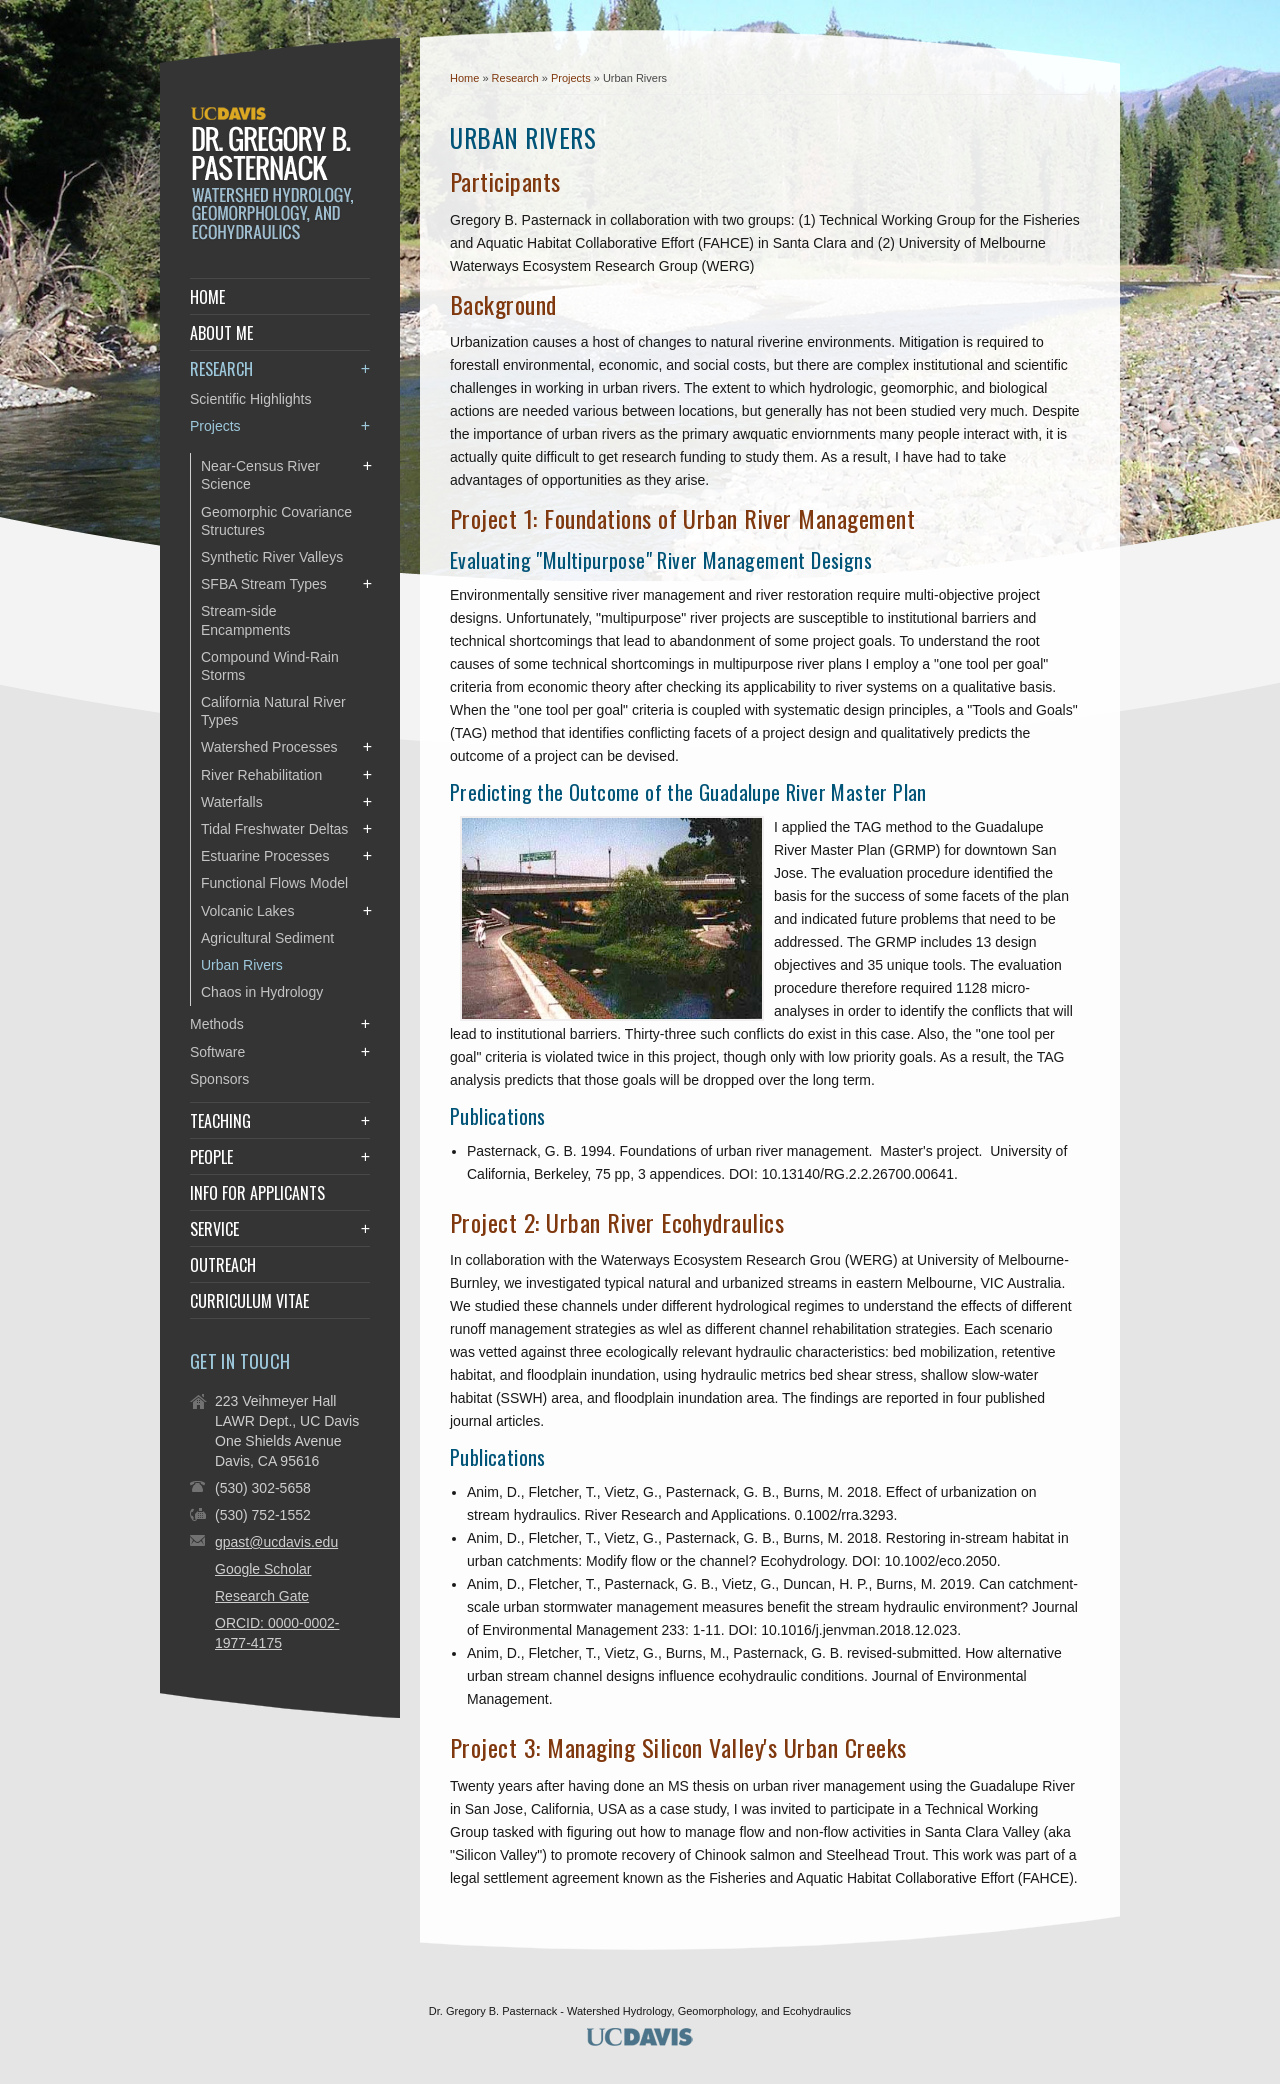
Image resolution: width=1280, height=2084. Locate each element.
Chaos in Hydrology (262, 992)
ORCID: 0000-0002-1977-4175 (277, 1633)
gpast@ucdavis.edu (276, 1542)
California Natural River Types (273, 711)
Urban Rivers (242, 965)
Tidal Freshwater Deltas (274, 829)
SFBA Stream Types (264, 584)
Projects (572, 78)
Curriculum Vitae (249, 1301)
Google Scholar (263, 1569)
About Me (221, 333)
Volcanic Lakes (247, 911)
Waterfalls (232, 802)
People (211, 1157)
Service (214, 1229)
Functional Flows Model (274, 883)
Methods (217, 1024)
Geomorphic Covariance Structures (276, 521)
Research (517, 78)
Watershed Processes (269, 747)
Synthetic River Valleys (272, 557)
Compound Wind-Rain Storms (270, 666)
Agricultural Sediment (267, 938)
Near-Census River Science (260, 475)
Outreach (223, 1265)
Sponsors (219, 1079)
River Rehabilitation (261, 775)
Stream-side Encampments (245, 620)
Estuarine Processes (265, 856)
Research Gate (262, 1596)
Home (464, 78)
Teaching (220, 1121)
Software (217, 1052)
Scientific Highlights (250, 399)
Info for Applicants (257, 1193)
